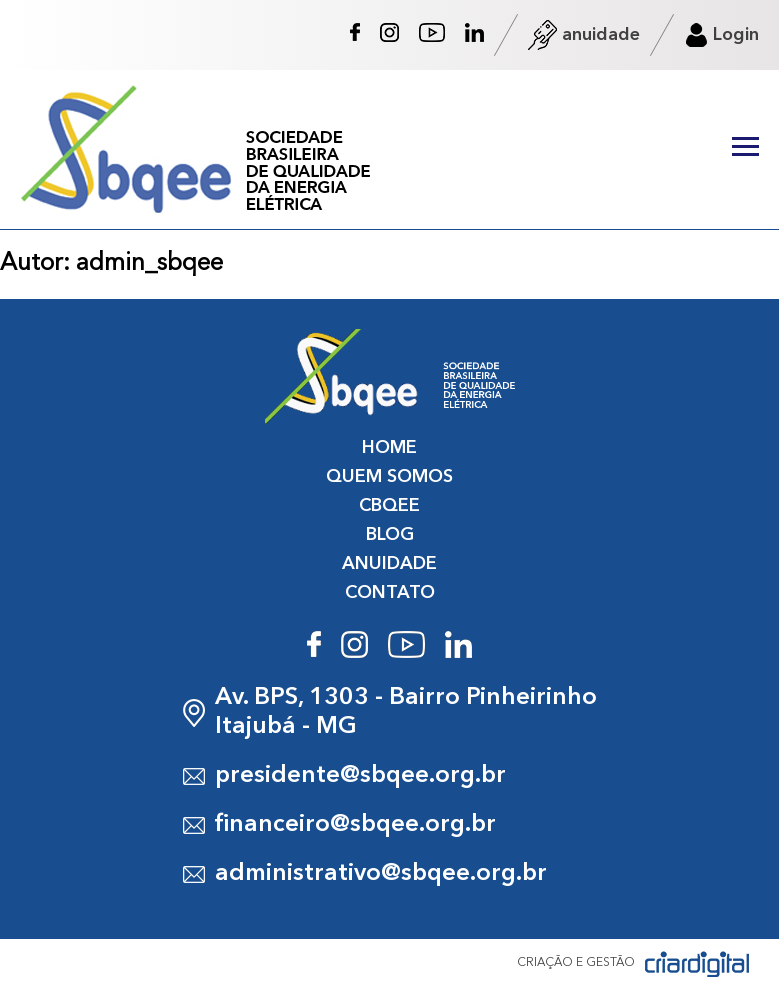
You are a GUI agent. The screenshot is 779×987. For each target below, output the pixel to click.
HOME (389, 448)
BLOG (390, 535)
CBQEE (389, 506)
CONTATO (390, 593)
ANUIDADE (389, 564)
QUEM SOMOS (389, 477)
